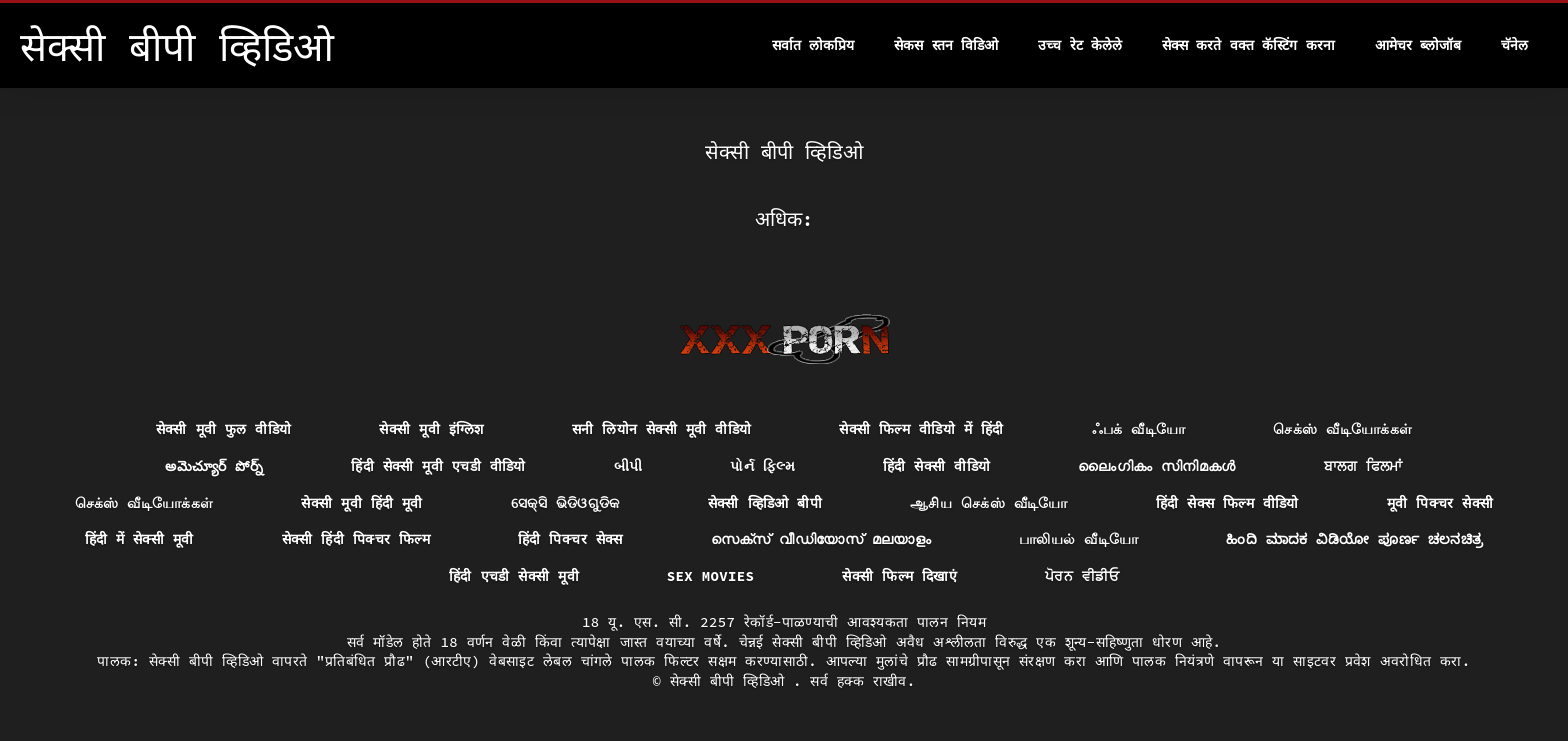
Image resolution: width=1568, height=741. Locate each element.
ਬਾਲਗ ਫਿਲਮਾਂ (1363, 466)
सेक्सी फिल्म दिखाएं (899, 576)
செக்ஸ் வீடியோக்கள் (1342, 429)
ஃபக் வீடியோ (1139, 429)
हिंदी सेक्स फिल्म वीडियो (1227, 503)
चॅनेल (1514, 45)
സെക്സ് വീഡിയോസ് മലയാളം (821, 539)
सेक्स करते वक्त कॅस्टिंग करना (1248, 45)
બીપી (628, 466)
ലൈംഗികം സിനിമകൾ (1157, 466)
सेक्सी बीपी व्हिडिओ (731, 681)
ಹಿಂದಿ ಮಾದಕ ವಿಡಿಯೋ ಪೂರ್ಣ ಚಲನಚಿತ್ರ (1354, 539)
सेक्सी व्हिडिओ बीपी (765, 503)
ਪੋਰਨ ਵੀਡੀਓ (1082, 576)
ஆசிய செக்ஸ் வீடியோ (989, 503)
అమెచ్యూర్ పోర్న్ (214, 466)
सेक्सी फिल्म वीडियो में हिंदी (921, 429)
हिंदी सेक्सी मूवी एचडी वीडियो (438, 466)
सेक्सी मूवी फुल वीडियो (224, 429)
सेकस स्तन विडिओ (946, 45)
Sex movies (711, 576)
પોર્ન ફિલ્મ (762, 466)
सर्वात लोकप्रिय (813, 45)
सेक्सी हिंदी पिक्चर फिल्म (356, 539)
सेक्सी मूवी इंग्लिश (431, 429)
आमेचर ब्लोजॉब (1418, 45)
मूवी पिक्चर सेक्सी (1440, 503)
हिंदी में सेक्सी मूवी (139, 539)
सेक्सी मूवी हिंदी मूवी (361, 503)
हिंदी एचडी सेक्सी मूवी (514, 576)
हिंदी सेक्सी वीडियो (936, 466)
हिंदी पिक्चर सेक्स (570, 539)
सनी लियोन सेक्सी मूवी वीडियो (662, 429)
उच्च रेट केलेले (1080, 45)
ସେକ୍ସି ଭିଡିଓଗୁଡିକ (565, 503)
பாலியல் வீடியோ (1078, 539)
